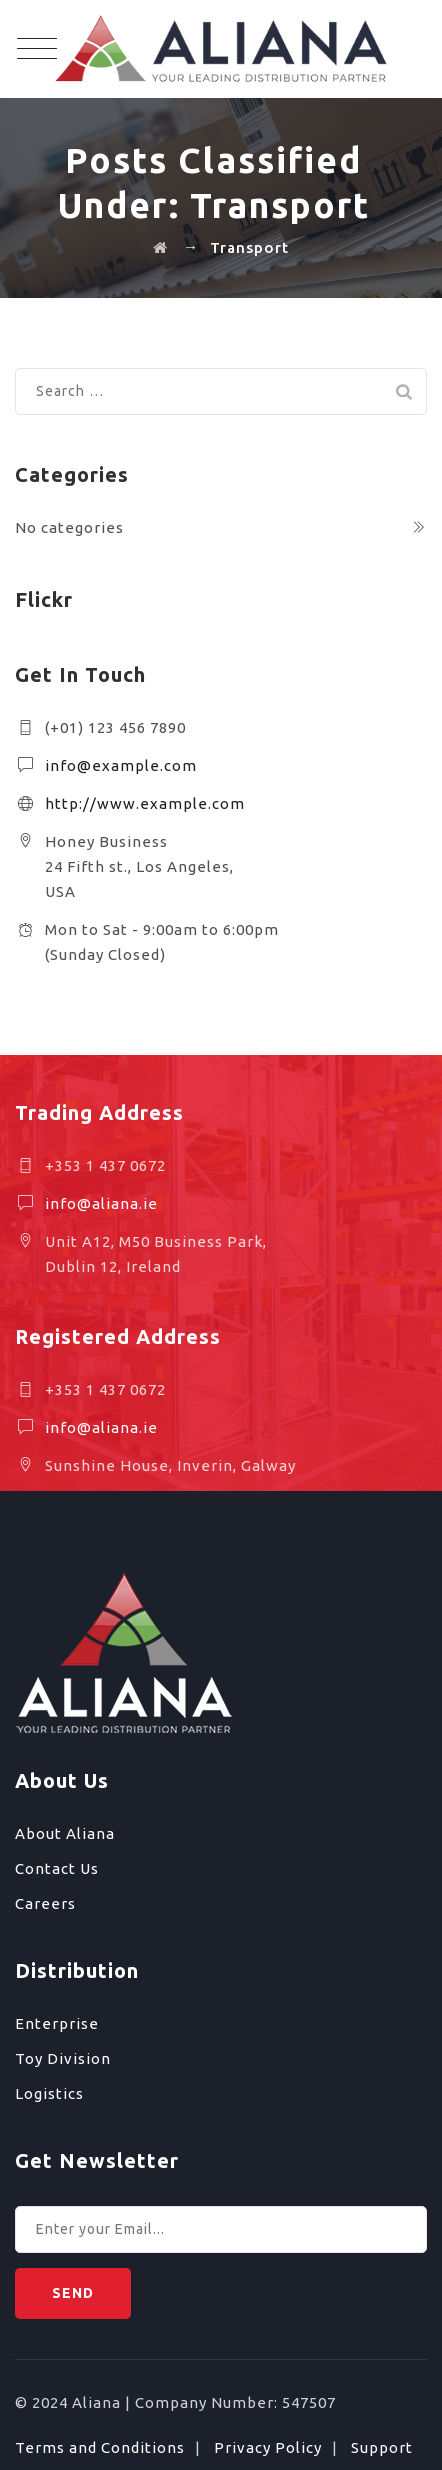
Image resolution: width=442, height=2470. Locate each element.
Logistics (49, 2093)
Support (382, 2447)
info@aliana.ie (101, 1203)
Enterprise (57, 2023)
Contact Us (57, 1868)
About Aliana (65, 1833)
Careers (45, 1903)
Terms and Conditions (100, 2447)
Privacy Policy (268, 2447)
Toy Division (63, 2058)
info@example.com (121, 765)
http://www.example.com (145, 803)
